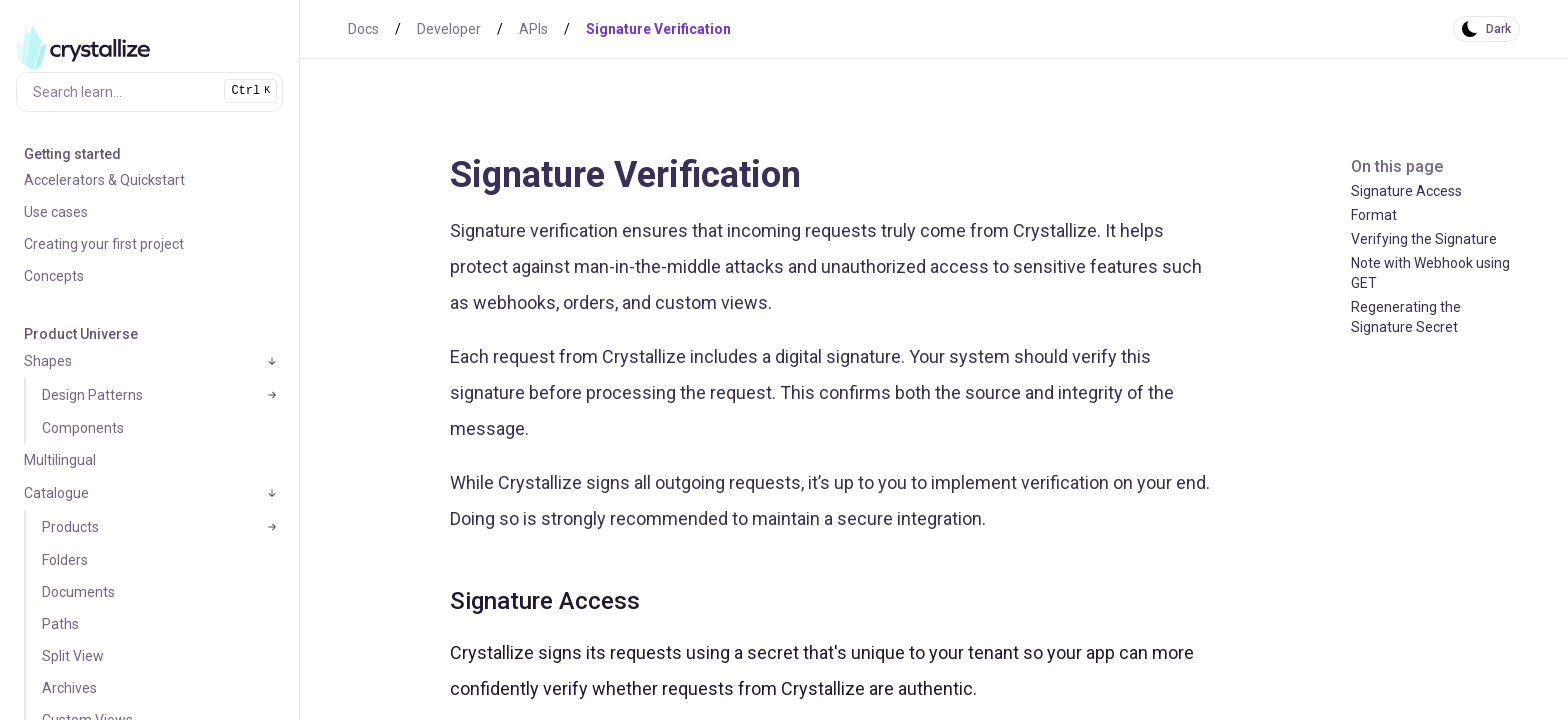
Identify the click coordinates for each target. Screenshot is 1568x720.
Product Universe (81, 334)
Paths (60, 624)
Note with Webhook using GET (1430, 273)
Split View (73, 656)
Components (83, 428)
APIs (533, 29)
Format (1374, 215)
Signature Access (1406, 191)
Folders (65, 560)
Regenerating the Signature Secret (1406, 317)
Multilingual (60, 460)
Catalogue (56, 493)
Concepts (54, 276)
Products (70, 527)
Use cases (56, 212)
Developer (449, 29)
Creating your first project (104, 244)
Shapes (48, 361)
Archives (69, 688)
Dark (1498, 29)
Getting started (72, 154)
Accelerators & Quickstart (104, 180)
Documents (78, 592)
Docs (363, 29)
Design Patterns (92, 395)
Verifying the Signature (1424, 239)
